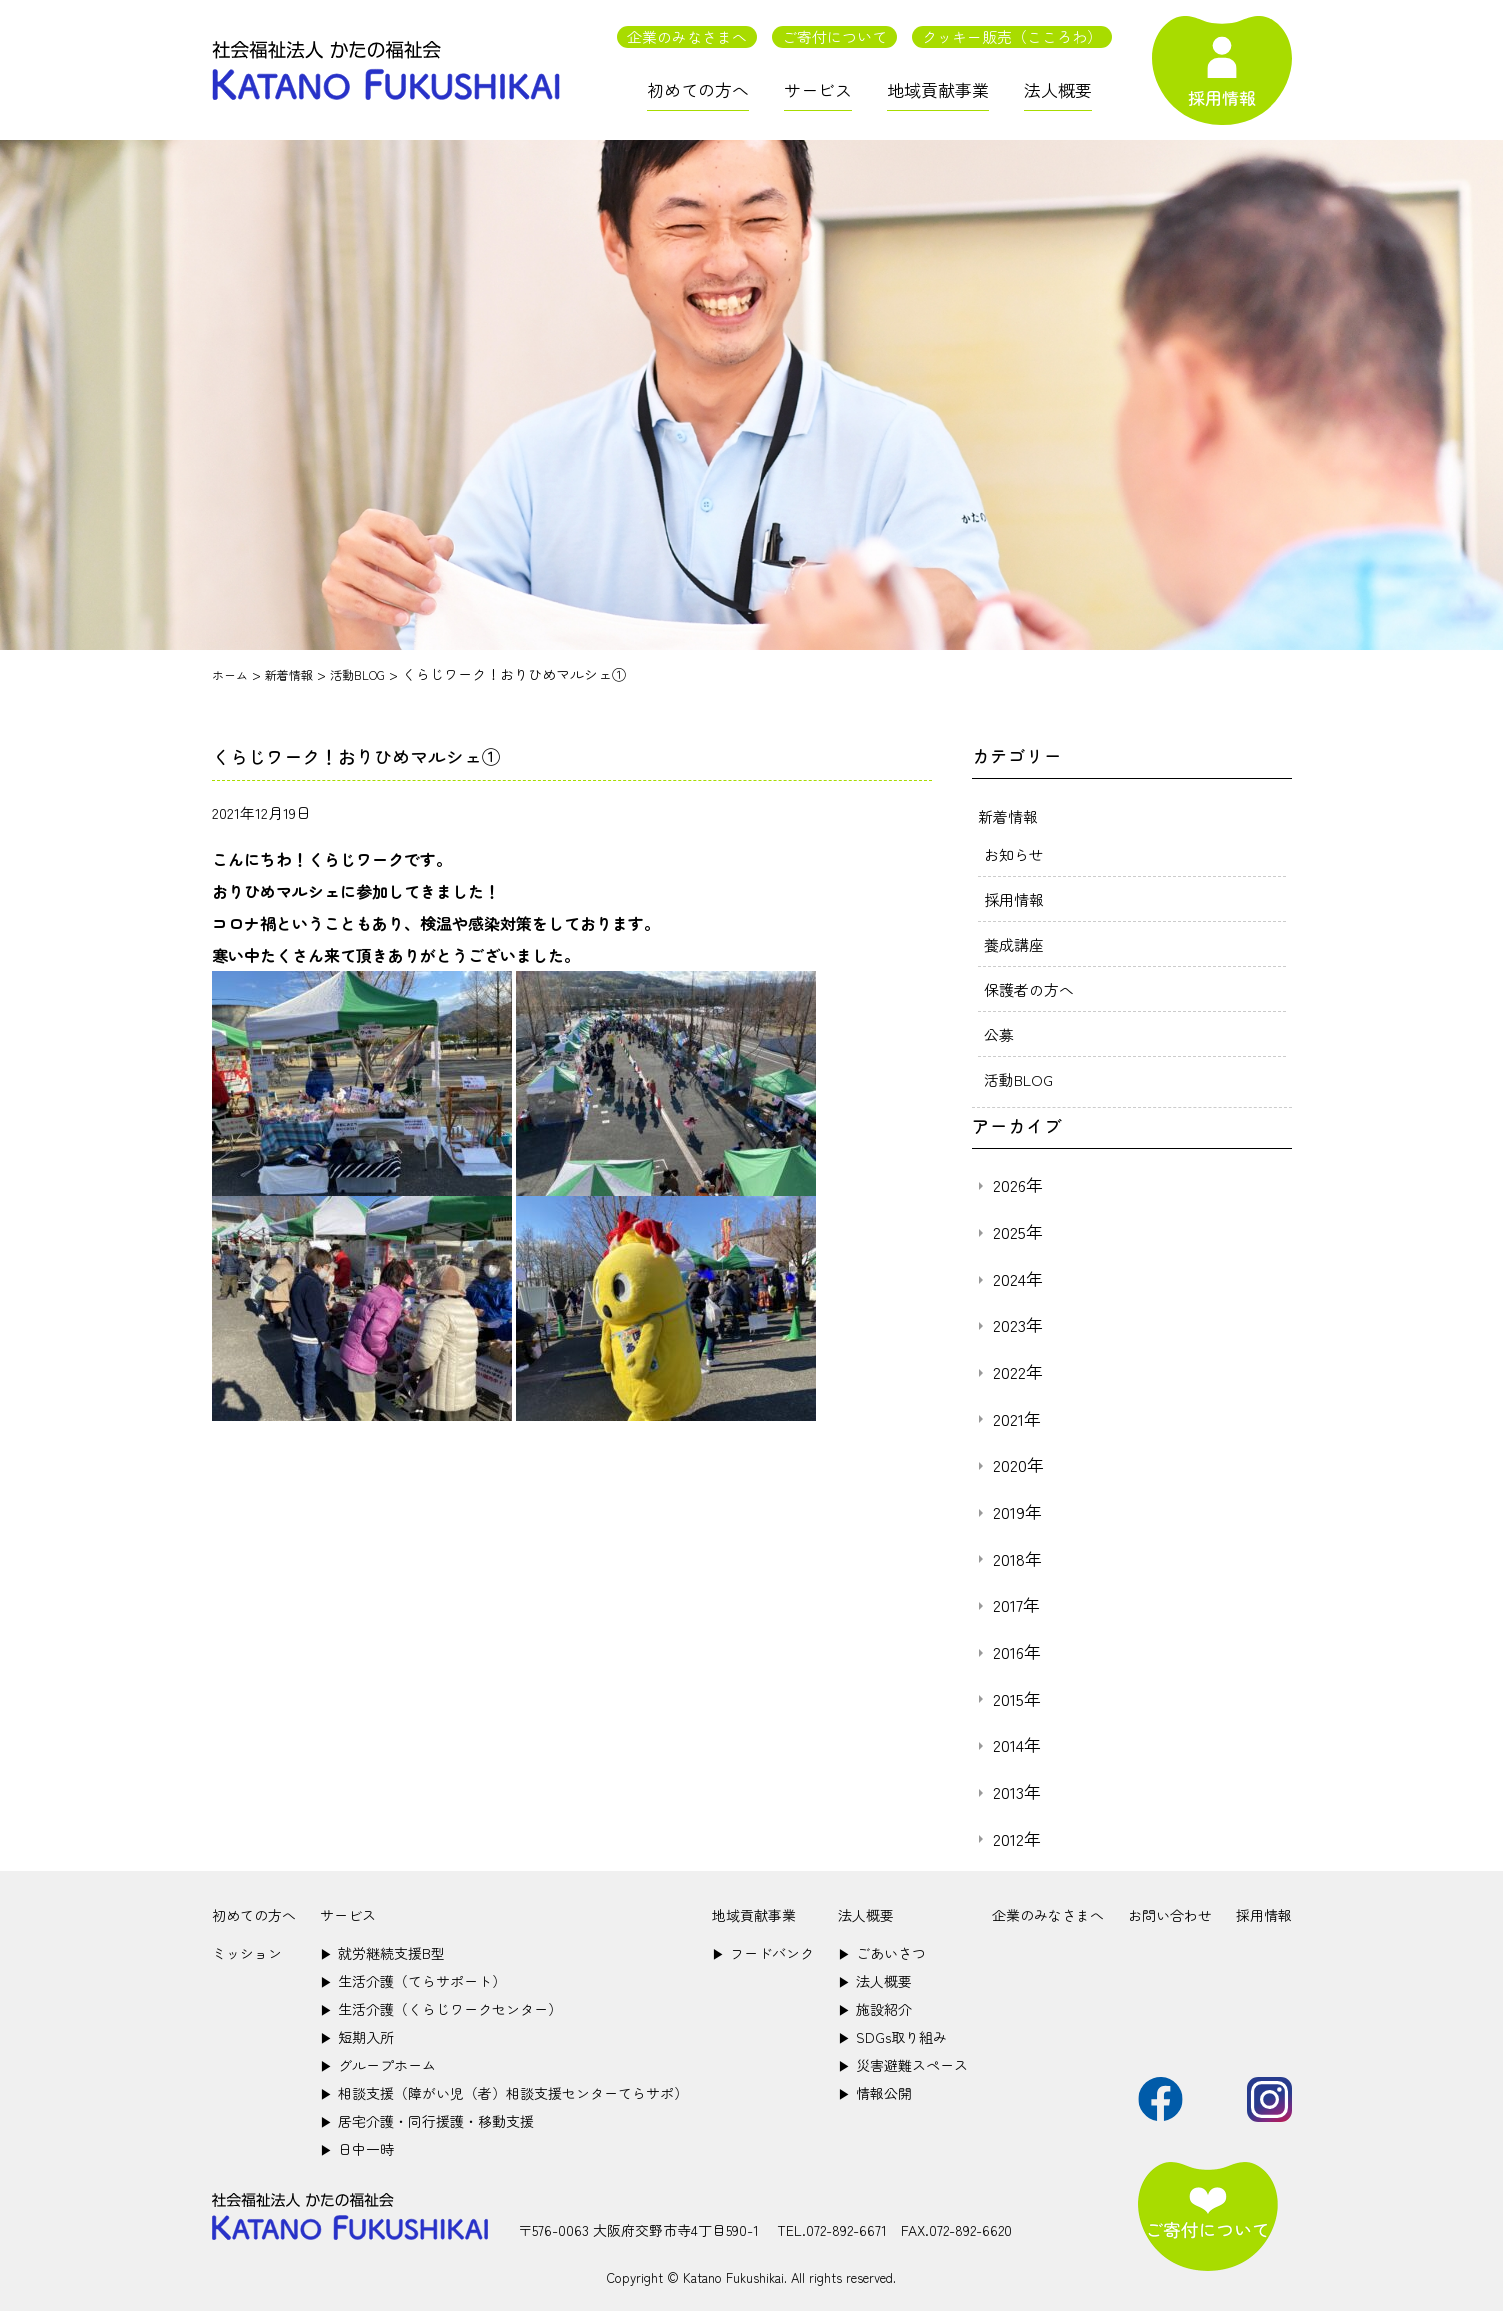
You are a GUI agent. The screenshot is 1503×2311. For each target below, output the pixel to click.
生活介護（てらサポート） (413, 1981)
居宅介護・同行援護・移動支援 (427, 2121)
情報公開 (875, 2093)
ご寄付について (834, 36)
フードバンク (763, 1953)
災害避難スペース (903, 2065)
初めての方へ (698, 89)
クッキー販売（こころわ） (1012, 36)
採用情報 (1016, 899)
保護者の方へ (1032, 989)
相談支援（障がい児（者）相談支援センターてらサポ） (504, 2093)
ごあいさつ (882, 1953)
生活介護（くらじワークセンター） (441, 2009)
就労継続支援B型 (382, 1953)
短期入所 (357, 2037)
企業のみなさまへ (687, 36)
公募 (1000, 1034)
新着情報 (1010, 816)
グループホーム (378, 2065)
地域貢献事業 (938, 89)
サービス (818, 89)
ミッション (247, 1953)
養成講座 (1016, 944)
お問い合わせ (1170, 1915)
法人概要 (1058, 89)
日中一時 (357, 2149)
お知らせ (1016, 854)
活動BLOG (1021, 1079)
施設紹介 (875, 2009)
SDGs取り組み (892, 2037)
